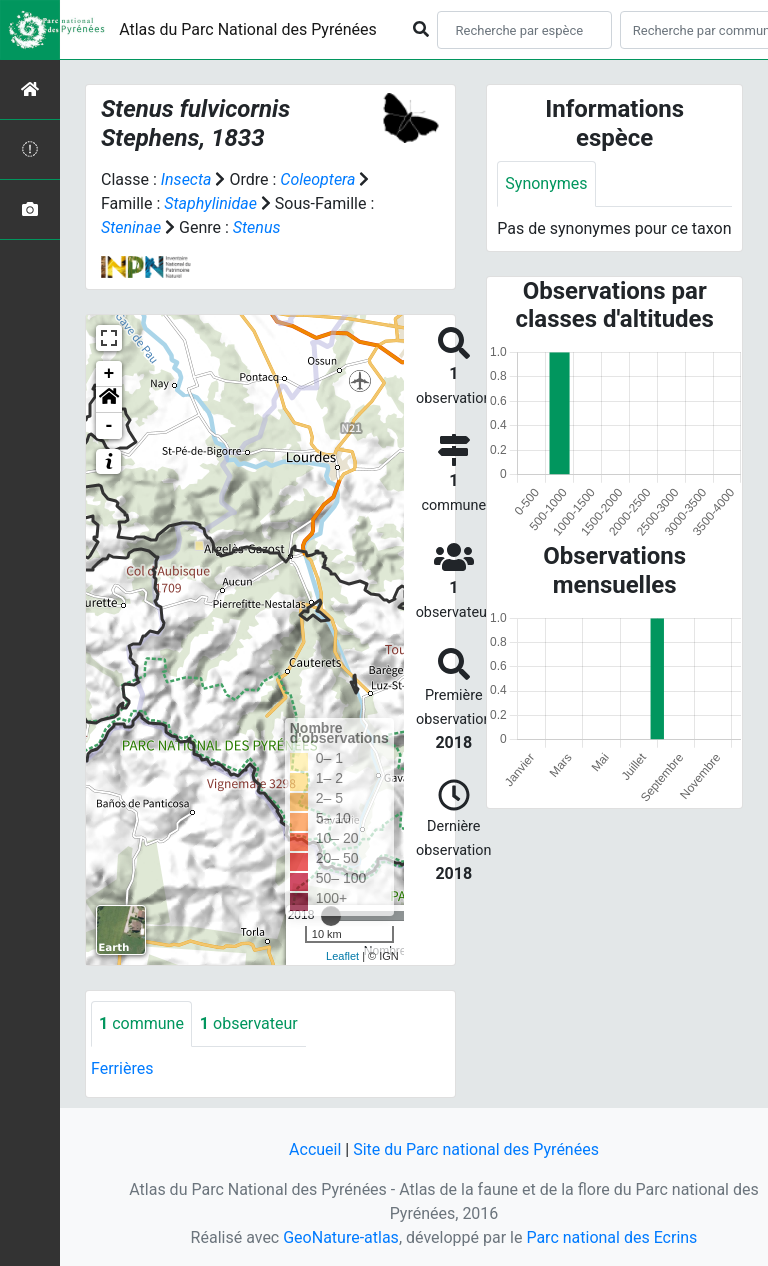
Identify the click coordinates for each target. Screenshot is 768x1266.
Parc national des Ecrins (611, 1237)
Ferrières (122, 1068)
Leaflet (342, 956)
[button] (109, 400)
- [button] (109, 426)
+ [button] (109, 374)
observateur (249, 1023)
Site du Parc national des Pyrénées (476, 1149)
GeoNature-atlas (341, 1237)
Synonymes (546, 183)
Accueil (315, 1149)
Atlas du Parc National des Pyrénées (248, 29)
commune (141, 1023)
